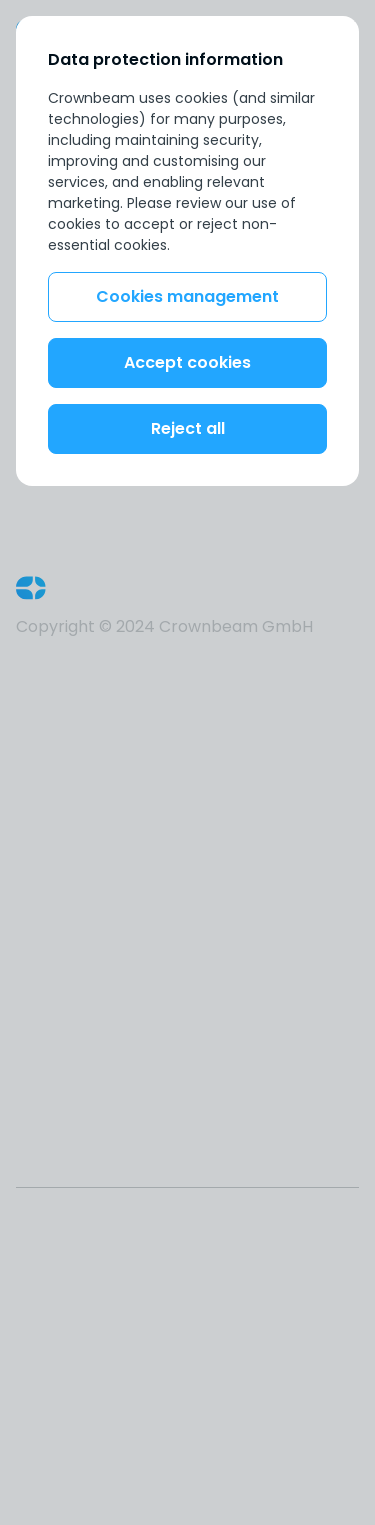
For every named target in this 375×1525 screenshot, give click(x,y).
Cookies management (187, 296)
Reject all (188, 428)
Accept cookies (187, 362)
